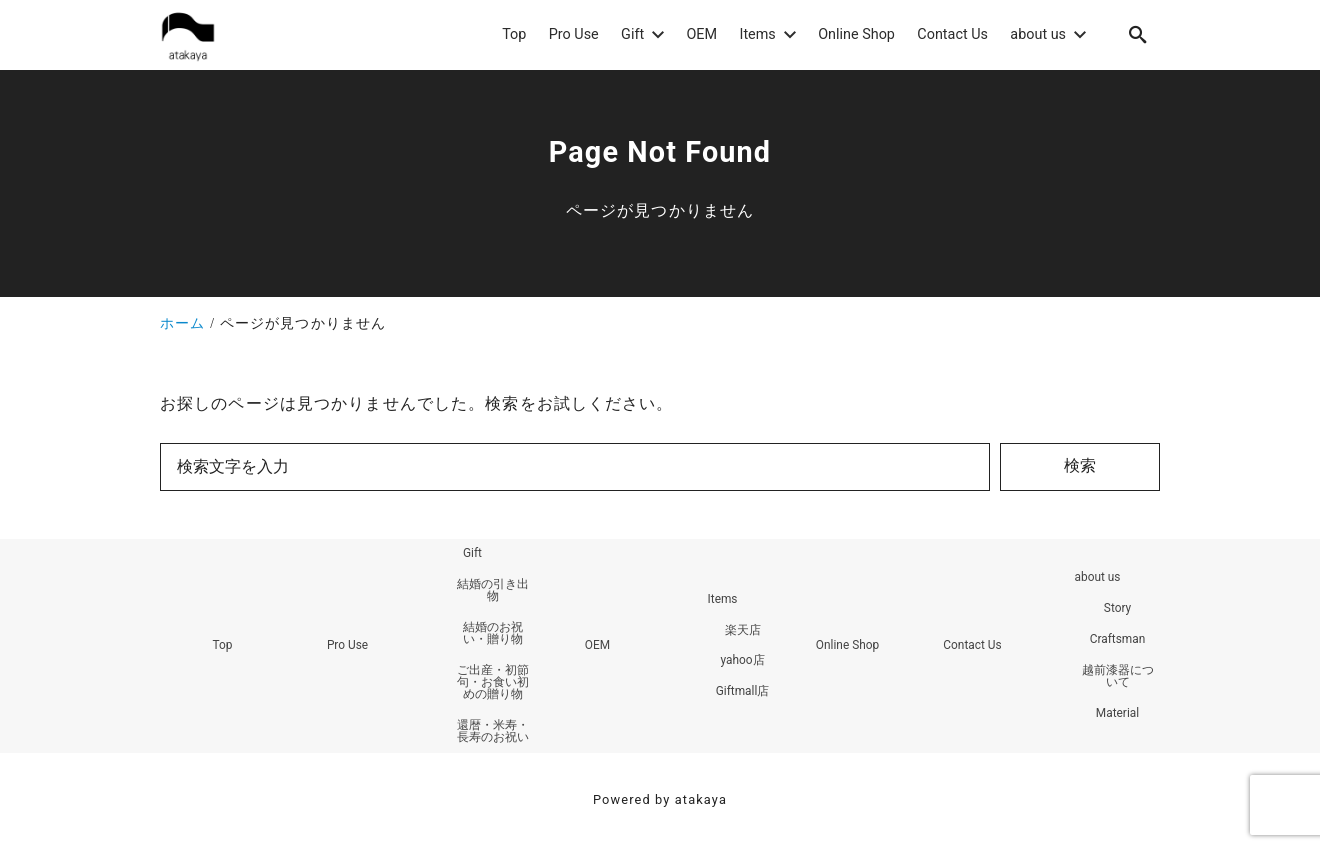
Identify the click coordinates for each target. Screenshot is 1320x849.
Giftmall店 (742, 694)
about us (1097, 579)
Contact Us (972, 647)
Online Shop (847, 647)
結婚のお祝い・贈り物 (493, 635)
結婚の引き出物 (493, 592)
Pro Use (348, 647)
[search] (1138, 34)
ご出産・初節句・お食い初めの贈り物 (493, 684)
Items (722, 600)
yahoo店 (742, 662)
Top (222, 647)
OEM (598, 647)
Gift (472, 555)
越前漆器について (1118, 678)
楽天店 (743, 631)
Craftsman (1117, 641)
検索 (1080, 465)
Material (1118, 715)
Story (1118, 610)
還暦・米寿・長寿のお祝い (493, 733)
